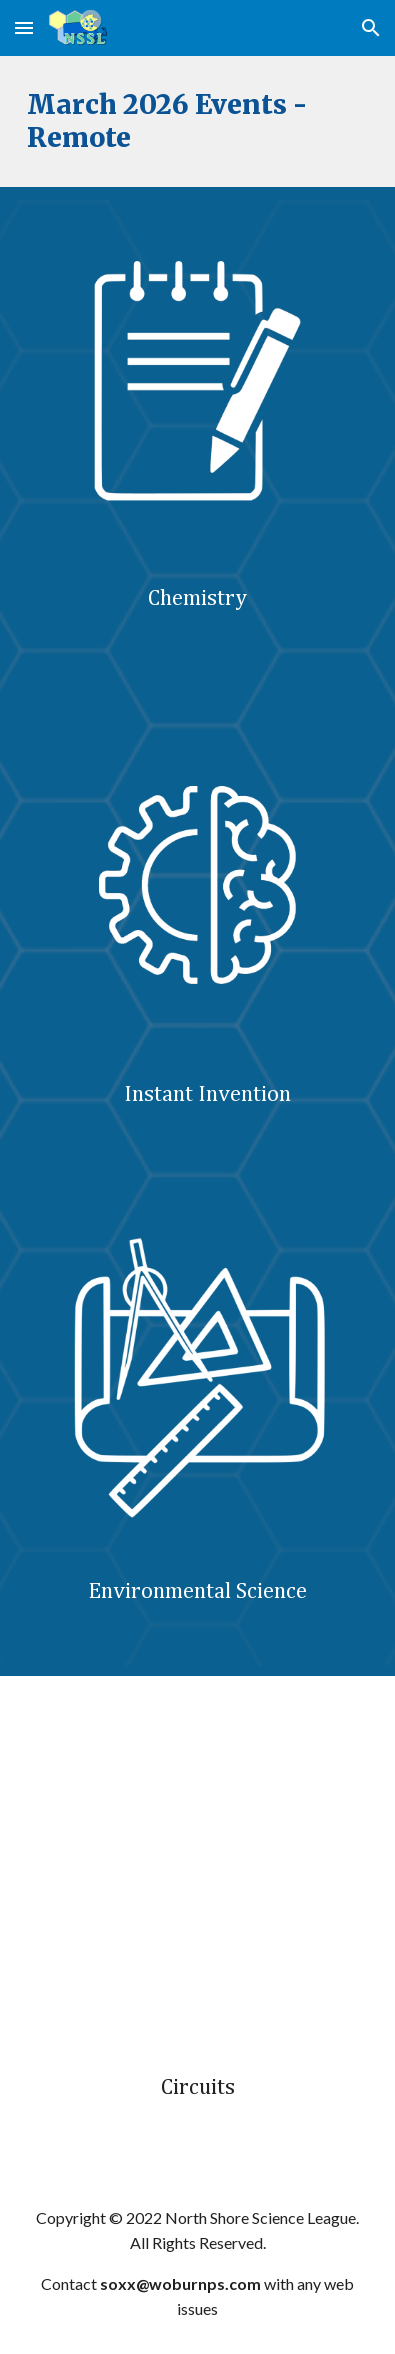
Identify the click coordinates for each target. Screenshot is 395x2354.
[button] (24, 27)
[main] (197, 121)
